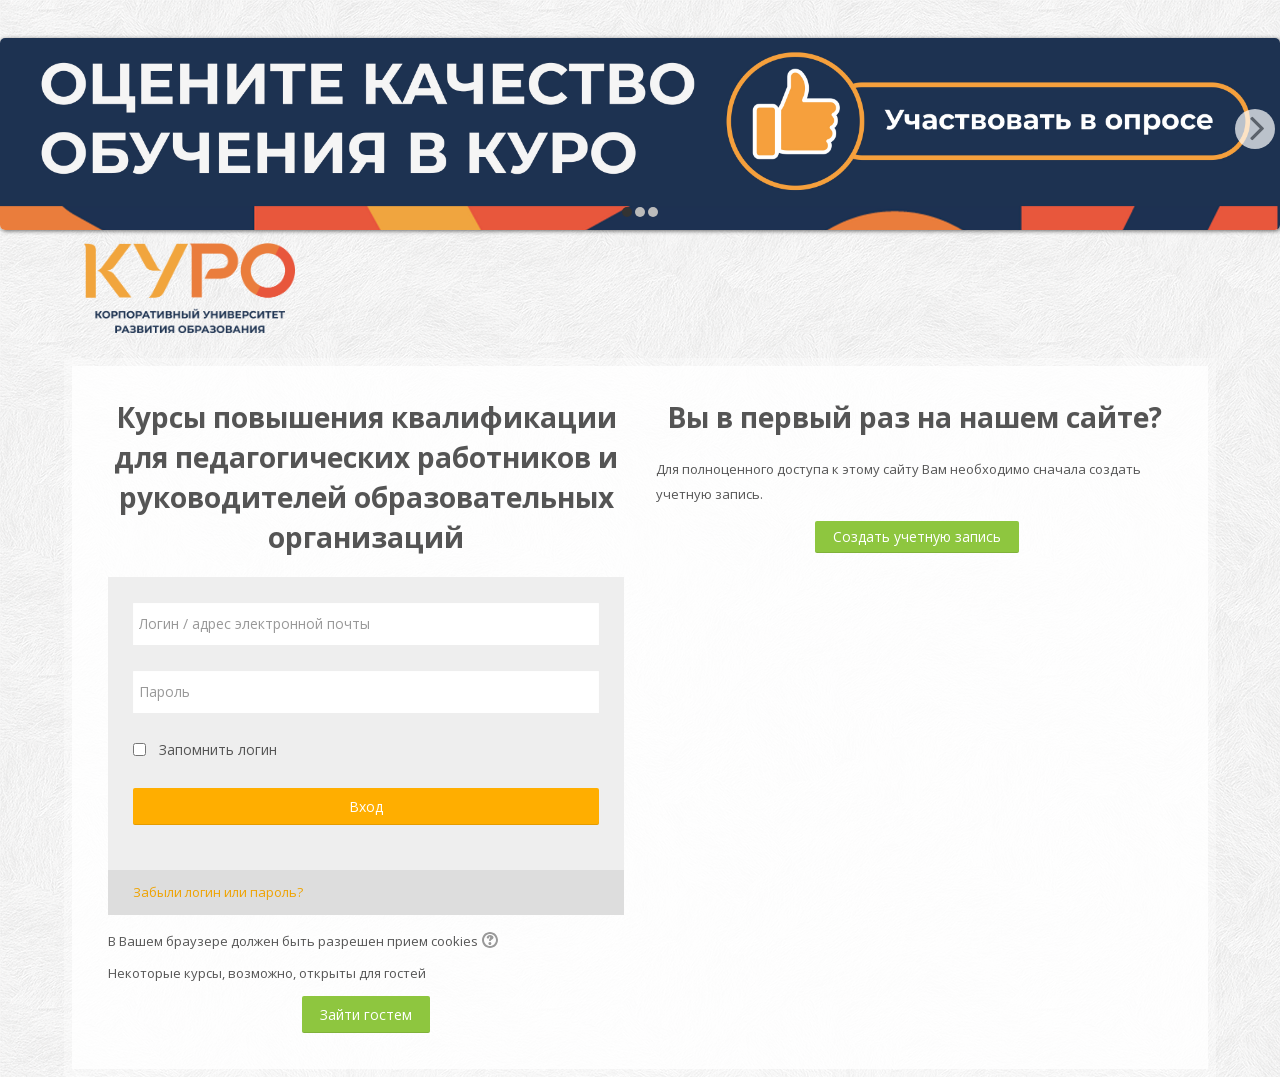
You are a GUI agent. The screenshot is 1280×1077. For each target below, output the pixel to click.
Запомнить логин (218, 749)
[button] (493, 942)
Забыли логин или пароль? (218, 892)
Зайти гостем (366, 1014)
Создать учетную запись (917, 536)
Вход (366, 806)
